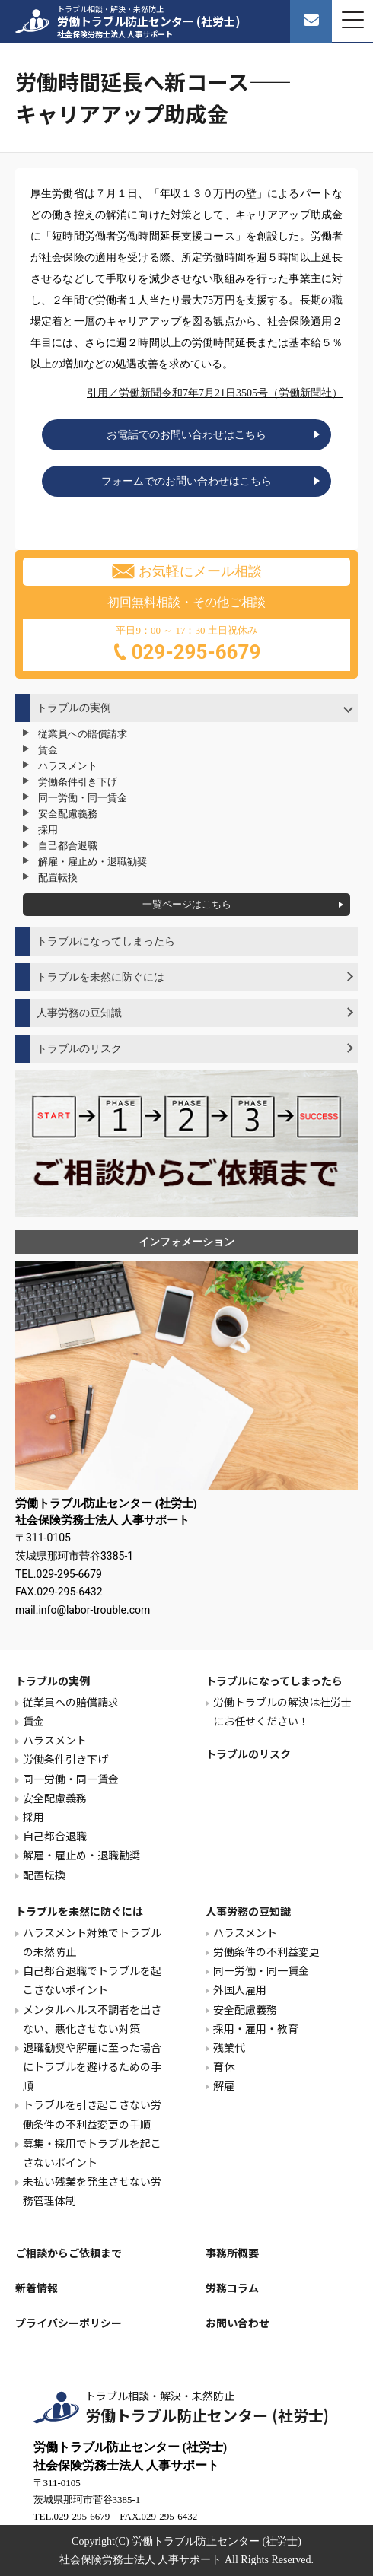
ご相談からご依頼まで (68, 2252)
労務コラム (232, 2287)
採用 (48, 829)
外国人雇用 (239, 1989)
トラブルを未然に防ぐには (100, 977)
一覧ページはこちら (186, 904)
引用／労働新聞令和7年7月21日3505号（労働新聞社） (215, 393)
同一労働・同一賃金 (82, 797)
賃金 (48, 749)
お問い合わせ (237, 2322)
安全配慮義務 (67, 813)
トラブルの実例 (74, 708)
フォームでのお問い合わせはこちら (186, 481)
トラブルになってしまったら (106, 941)
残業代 (229, 2047)
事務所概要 (232, 2252)
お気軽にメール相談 (187, 571)
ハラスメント (67, 765)
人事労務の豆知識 (79, 1013)
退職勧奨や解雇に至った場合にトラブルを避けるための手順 (92, 2066)
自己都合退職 (67, 845)
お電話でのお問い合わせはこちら (186, 434)
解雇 (223, 2085)
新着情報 (36, 2287)
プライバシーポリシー (68, 2322)
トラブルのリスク (79, 1048)
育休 (223, 2066)
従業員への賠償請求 (82, 733)
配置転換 (58, 877)
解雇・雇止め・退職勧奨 (92, 861)
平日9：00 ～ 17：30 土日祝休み (186, 646)
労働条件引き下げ (77, 781)
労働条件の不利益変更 (266, 1951)
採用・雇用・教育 (255, 2028)
